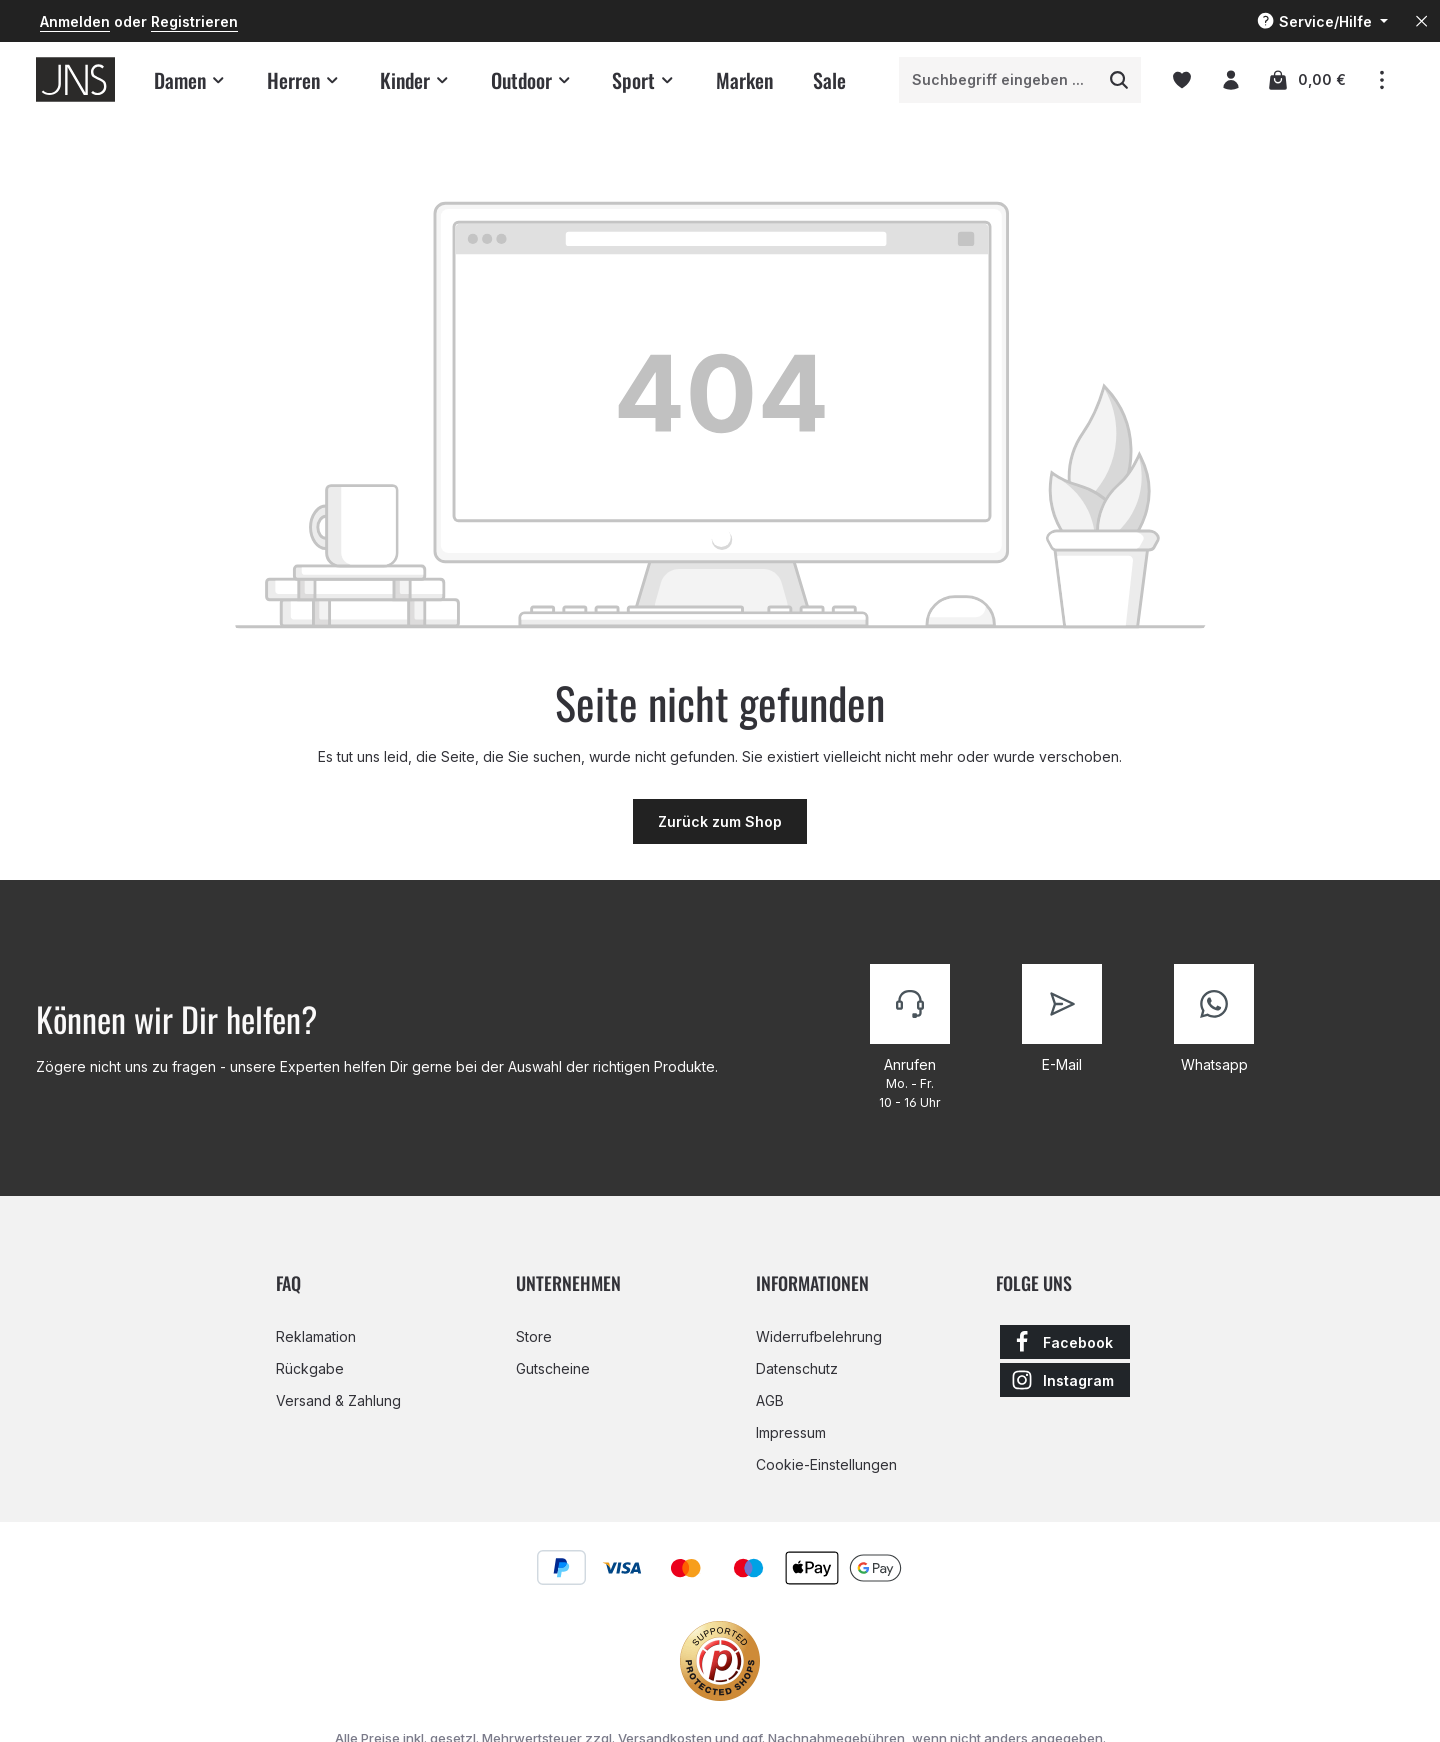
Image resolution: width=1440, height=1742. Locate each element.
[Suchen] (1119, 80)
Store (534, 1336)
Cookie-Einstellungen (826, 1464)
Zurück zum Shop (720, 821)
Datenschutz (797, 1368)
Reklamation (316, 1336)
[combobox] (999, 80)
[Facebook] (1065, 1342)
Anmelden (75, 21)
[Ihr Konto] (1230, 79)
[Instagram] (1065, 1380)
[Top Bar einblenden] (1381, 79)
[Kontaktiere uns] (910, 1038)
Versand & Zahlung (338, 1400)
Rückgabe (310, 1368)
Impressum (791, 1432)
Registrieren (194, 21)
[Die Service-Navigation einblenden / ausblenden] (1322, 21)
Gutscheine (553, 1368)
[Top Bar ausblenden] (1421, 21)
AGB (770, 1400)
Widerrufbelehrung (819, 1336)
